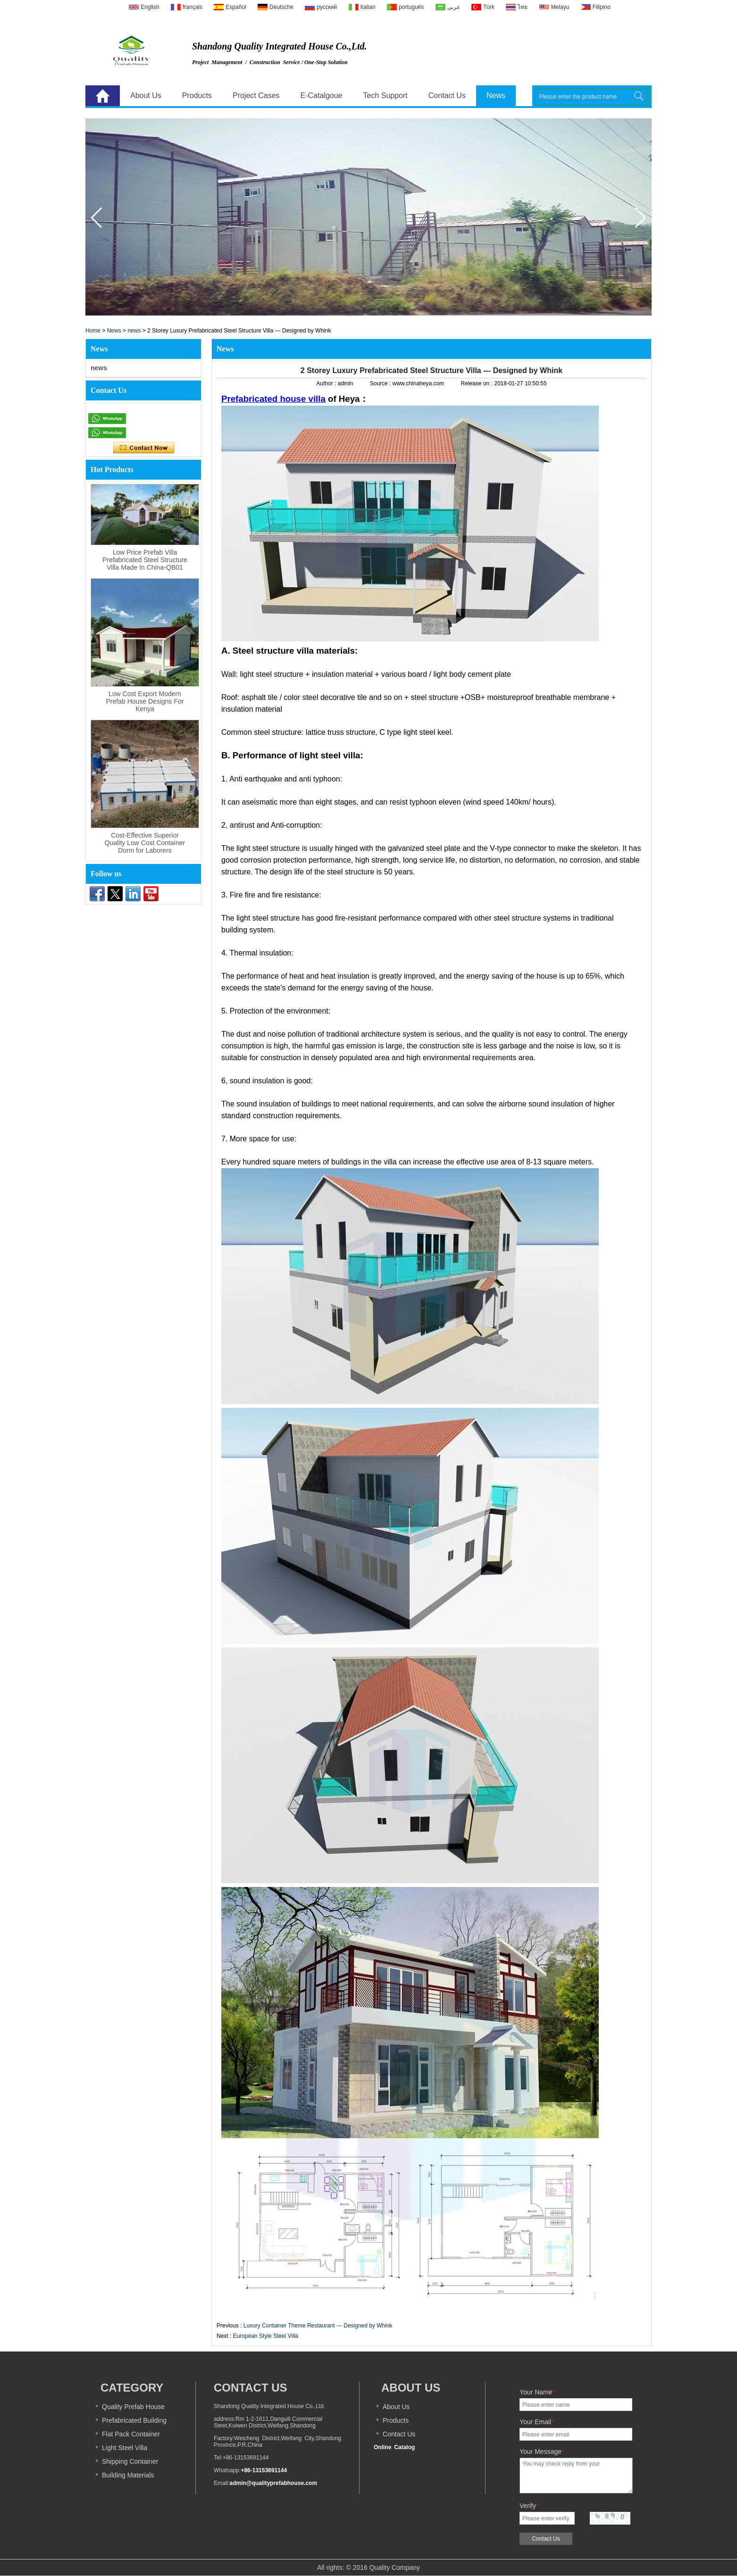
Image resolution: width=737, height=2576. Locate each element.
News (495, 95)
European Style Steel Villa (266, 2336)
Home (102, 95)
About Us (145, 95)
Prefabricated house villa (273, 399)
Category (131, 2387)
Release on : (477, 383)
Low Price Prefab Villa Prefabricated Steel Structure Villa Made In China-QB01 (144, 559)
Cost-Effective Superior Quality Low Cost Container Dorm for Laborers (145, 842)
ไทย (523, 7)
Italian (368, 7)
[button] (640, 218)
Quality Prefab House (133, 2406)
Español (236, 7)
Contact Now (143, 448)
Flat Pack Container (131, 2434)
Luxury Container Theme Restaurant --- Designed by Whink (318, 2325)
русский (327, 7)
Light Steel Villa (124, 2447)
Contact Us (447, 95)
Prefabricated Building (134, 2420)
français (192, 7)
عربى (453, 7)
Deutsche (281, 7)
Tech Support (385, 95)
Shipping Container (130, 2461)
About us (410, 2387)
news (134, 330)
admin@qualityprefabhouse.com (273, 2483)
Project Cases (256, 95)
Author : (326, 383)
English (150, 7)
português (411, 7)
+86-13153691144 (264, 2470)
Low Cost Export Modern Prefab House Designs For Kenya (145, 701)
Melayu (560, 7)
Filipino (602, 7)
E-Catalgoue (322, 95)
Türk (488, 7)
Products (197, 95)
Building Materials (128, 2475)
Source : (381, 383)
